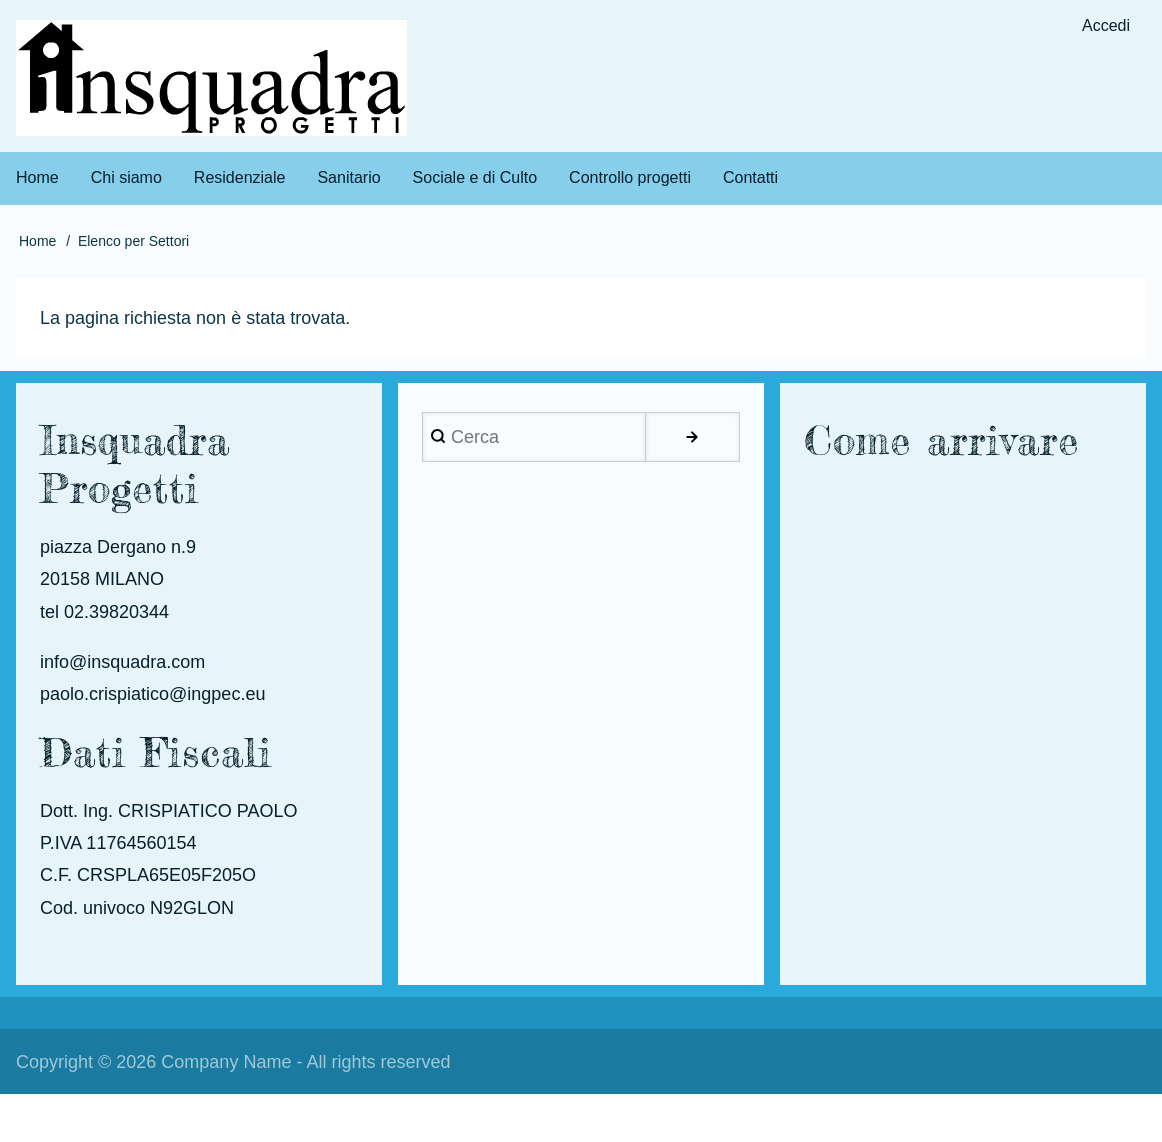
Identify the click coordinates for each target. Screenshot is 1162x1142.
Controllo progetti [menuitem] (630, 177)
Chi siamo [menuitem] (126, 177)
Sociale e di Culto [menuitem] (475, 177)
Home (37, 241)
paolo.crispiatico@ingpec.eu (152, 694)
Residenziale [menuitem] (240, 177)
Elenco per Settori (133, 241)
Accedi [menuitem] (1106, 25)
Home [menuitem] (37, 177)
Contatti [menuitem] (750, 177)
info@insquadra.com (122, 662)
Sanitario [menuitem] (348, 177)
